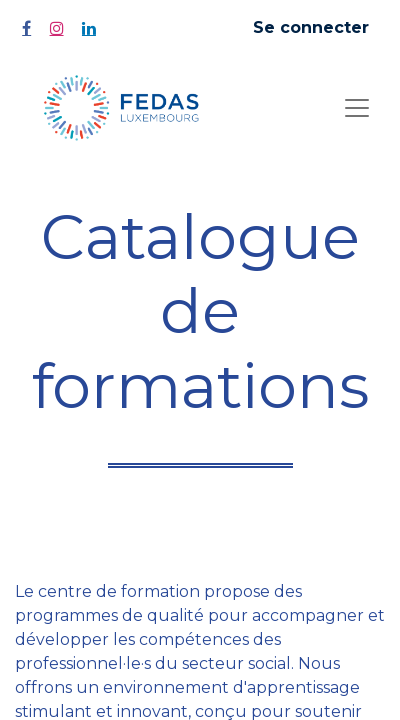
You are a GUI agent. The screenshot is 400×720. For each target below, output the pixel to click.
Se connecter (311, 27)
